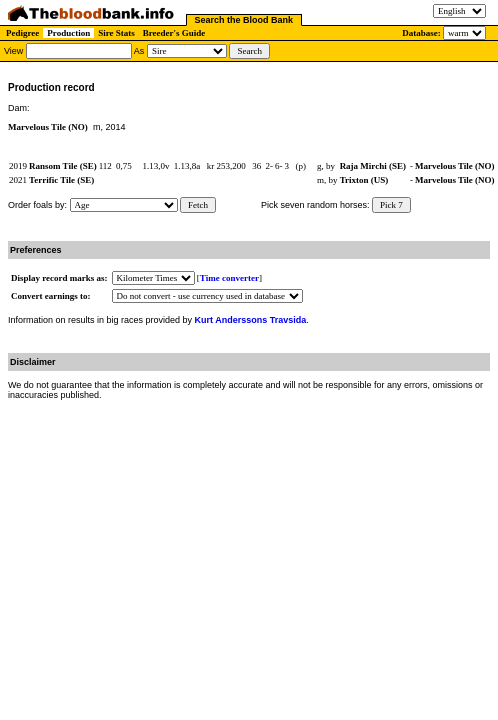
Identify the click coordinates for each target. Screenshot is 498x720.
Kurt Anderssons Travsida (251, 320)
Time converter (229, 278)
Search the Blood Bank (244, 20)
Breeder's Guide (174, 33)
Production (68, 33)
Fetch (198, 205)
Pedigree (22, 33)
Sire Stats (116, 33)
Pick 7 (391, 205)
